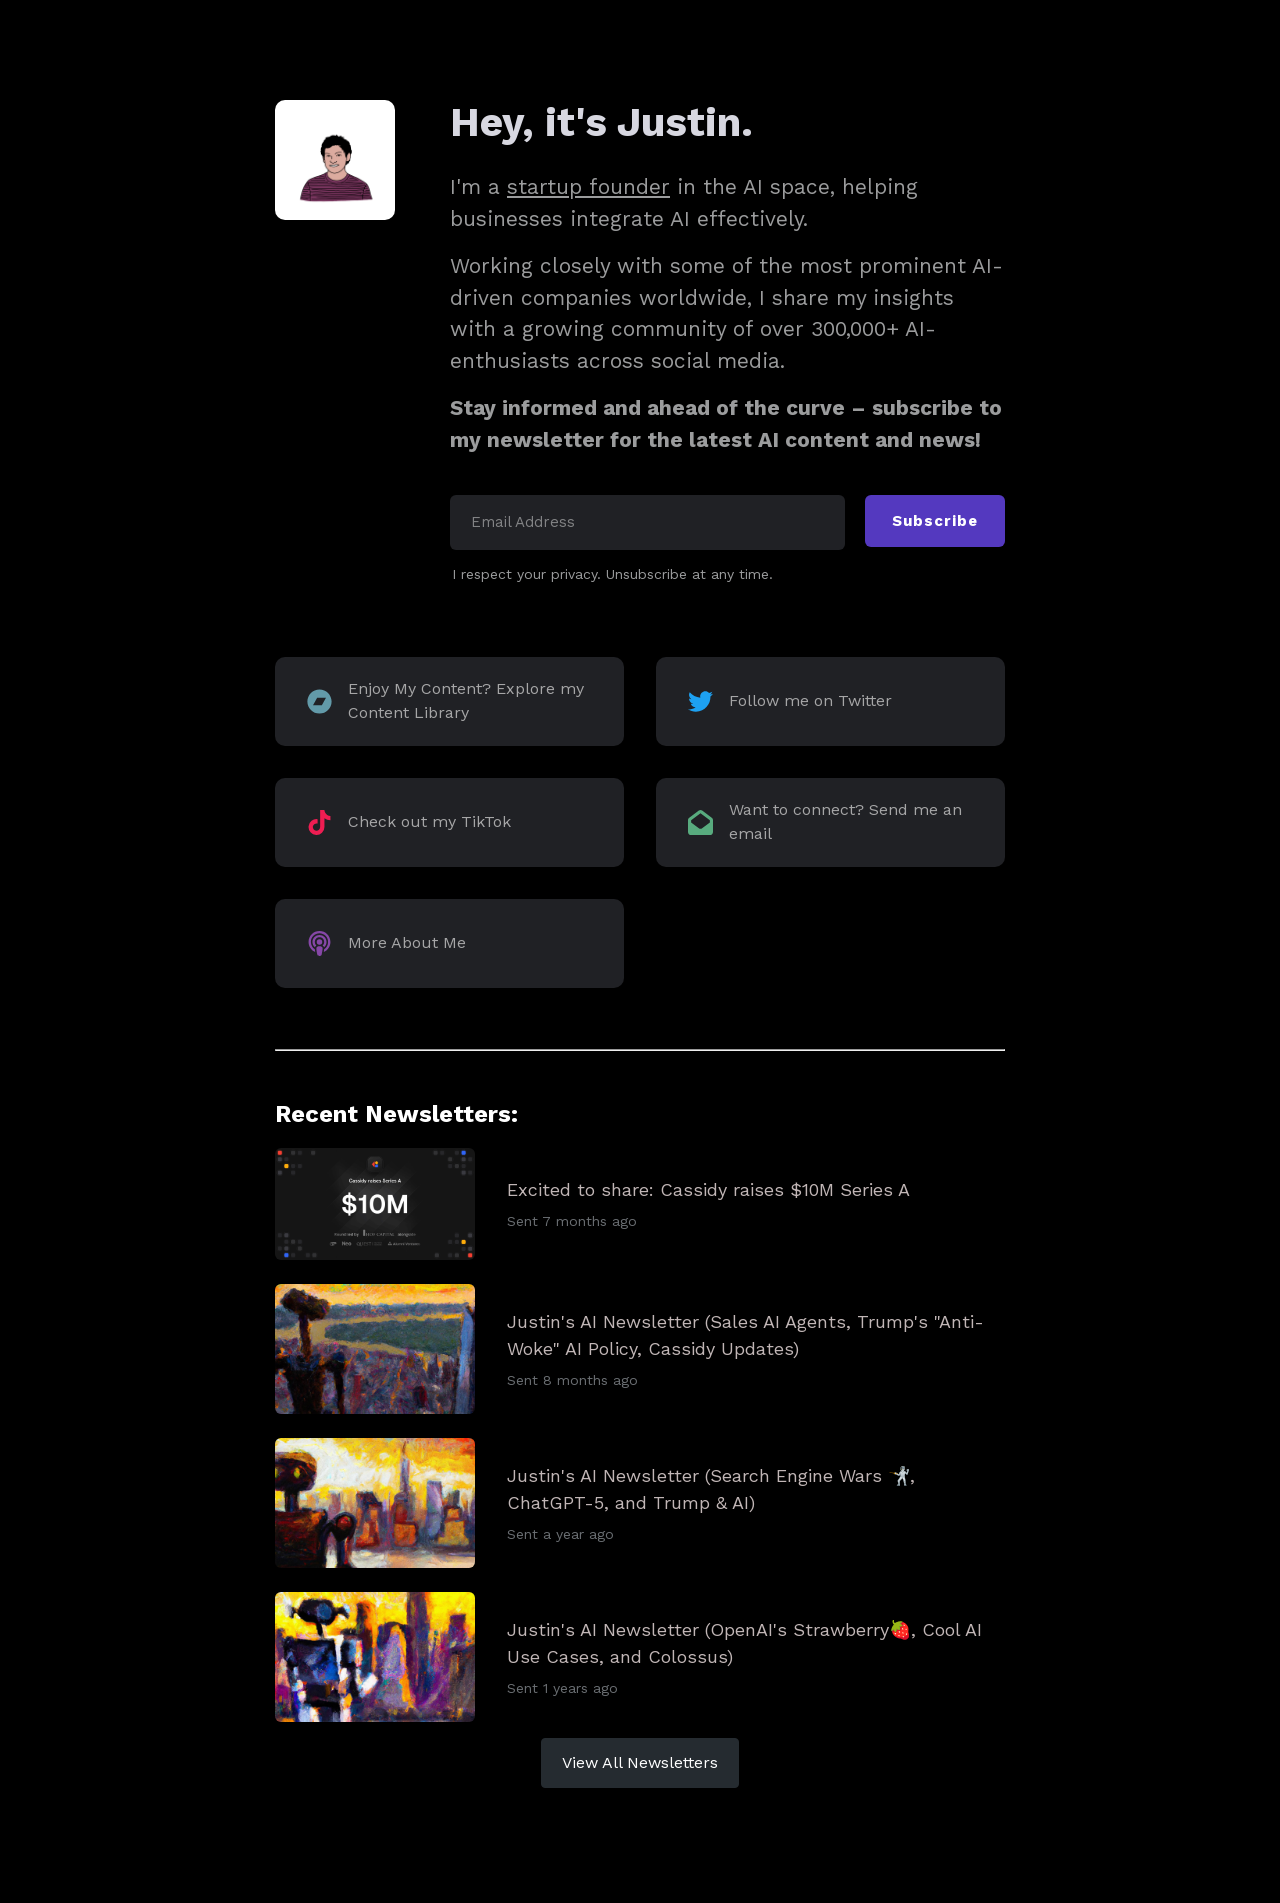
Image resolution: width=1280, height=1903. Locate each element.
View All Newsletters (640, 1762)
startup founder (588, 186)
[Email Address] (647, 522)
